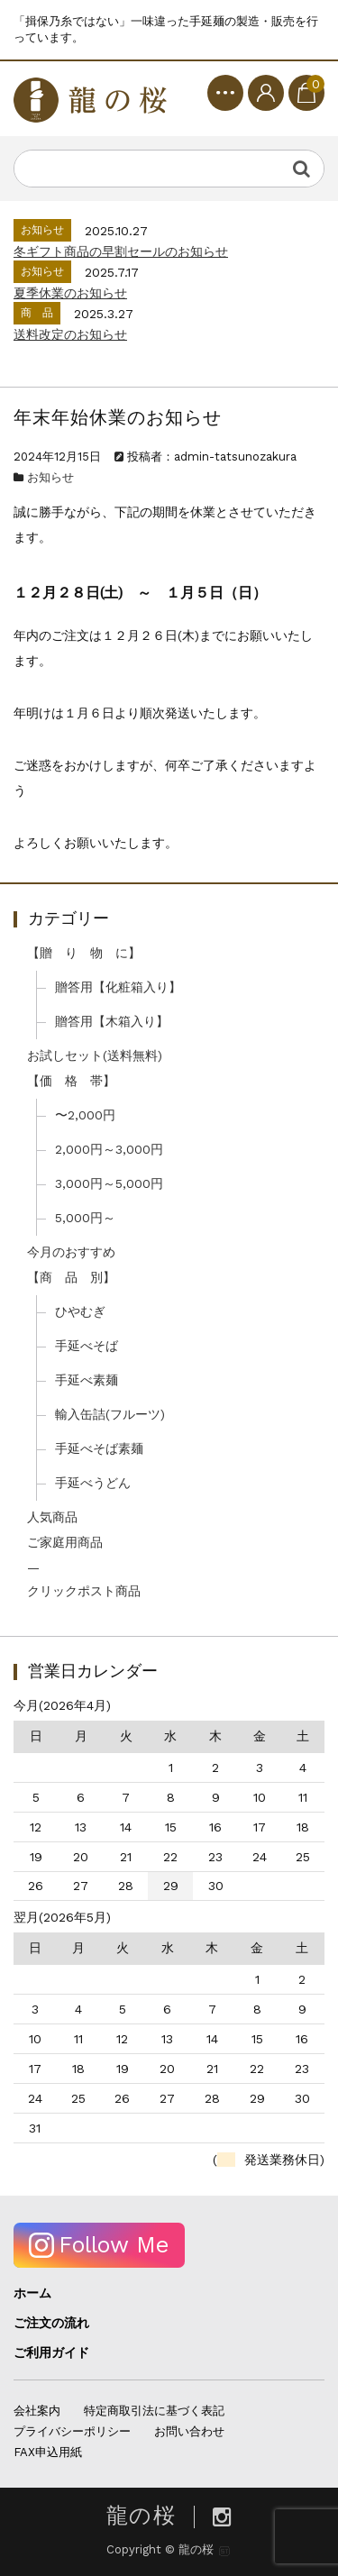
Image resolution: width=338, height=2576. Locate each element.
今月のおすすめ (71, 1252)
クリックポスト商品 (84, 1591)
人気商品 (52, 1517)
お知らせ (50, 477)
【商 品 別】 (71, 1277)
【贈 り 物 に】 (84, 952)
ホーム (32, 2293)
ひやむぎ (80, 1311)
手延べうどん (93, 1482)
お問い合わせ (189, 2431)
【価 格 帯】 (71, 1080)
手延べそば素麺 (99, 1448)
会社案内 (37, 2410)
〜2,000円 (85, 1115)
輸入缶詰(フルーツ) (110, 1414)
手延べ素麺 (86, 1380)
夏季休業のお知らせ (70, 293)
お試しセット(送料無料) (94, 1055)
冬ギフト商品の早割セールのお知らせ (121, 251)
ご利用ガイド (51, 2352)
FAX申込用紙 (48, 2452)
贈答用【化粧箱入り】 (118, 987)
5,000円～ (85, 1217)
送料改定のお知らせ (70, 334)
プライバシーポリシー (72, 2431)
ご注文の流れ (51, 2323)
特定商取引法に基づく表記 (154, 2410)
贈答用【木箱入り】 (112, 1021)
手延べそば (86, 1345)
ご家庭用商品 (65, 1542)
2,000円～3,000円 (109, 1149)
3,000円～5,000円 (109, 1183)
